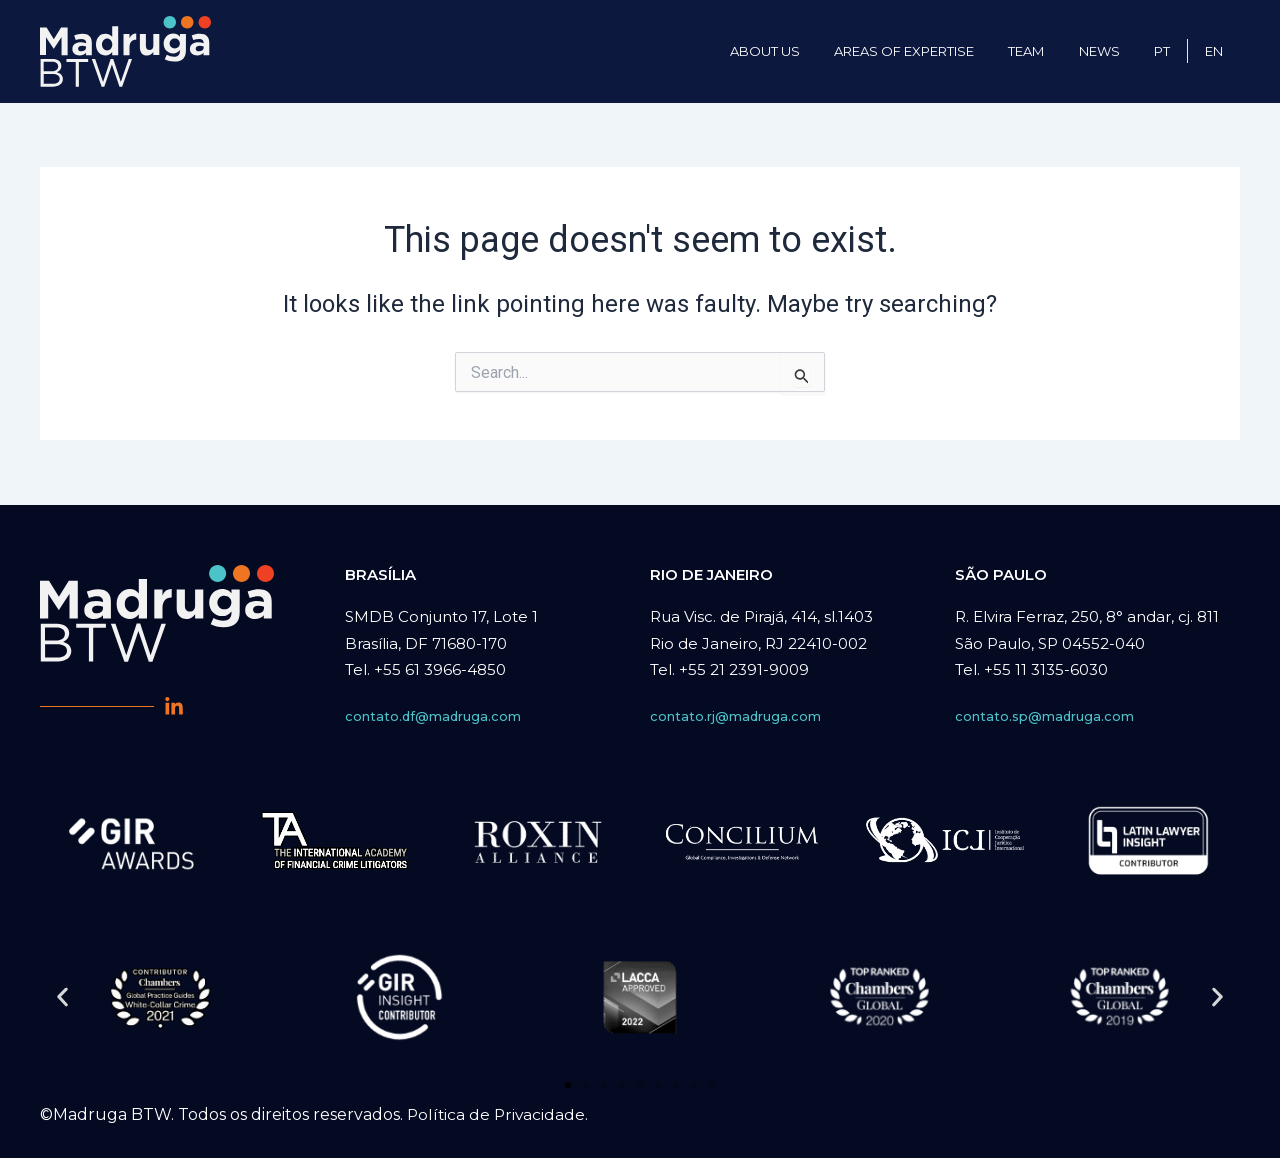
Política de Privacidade (498, 1114)
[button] (62, 996)
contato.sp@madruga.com (1045, 716)
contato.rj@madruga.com (736, 716)
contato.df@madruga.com (434, 716)
